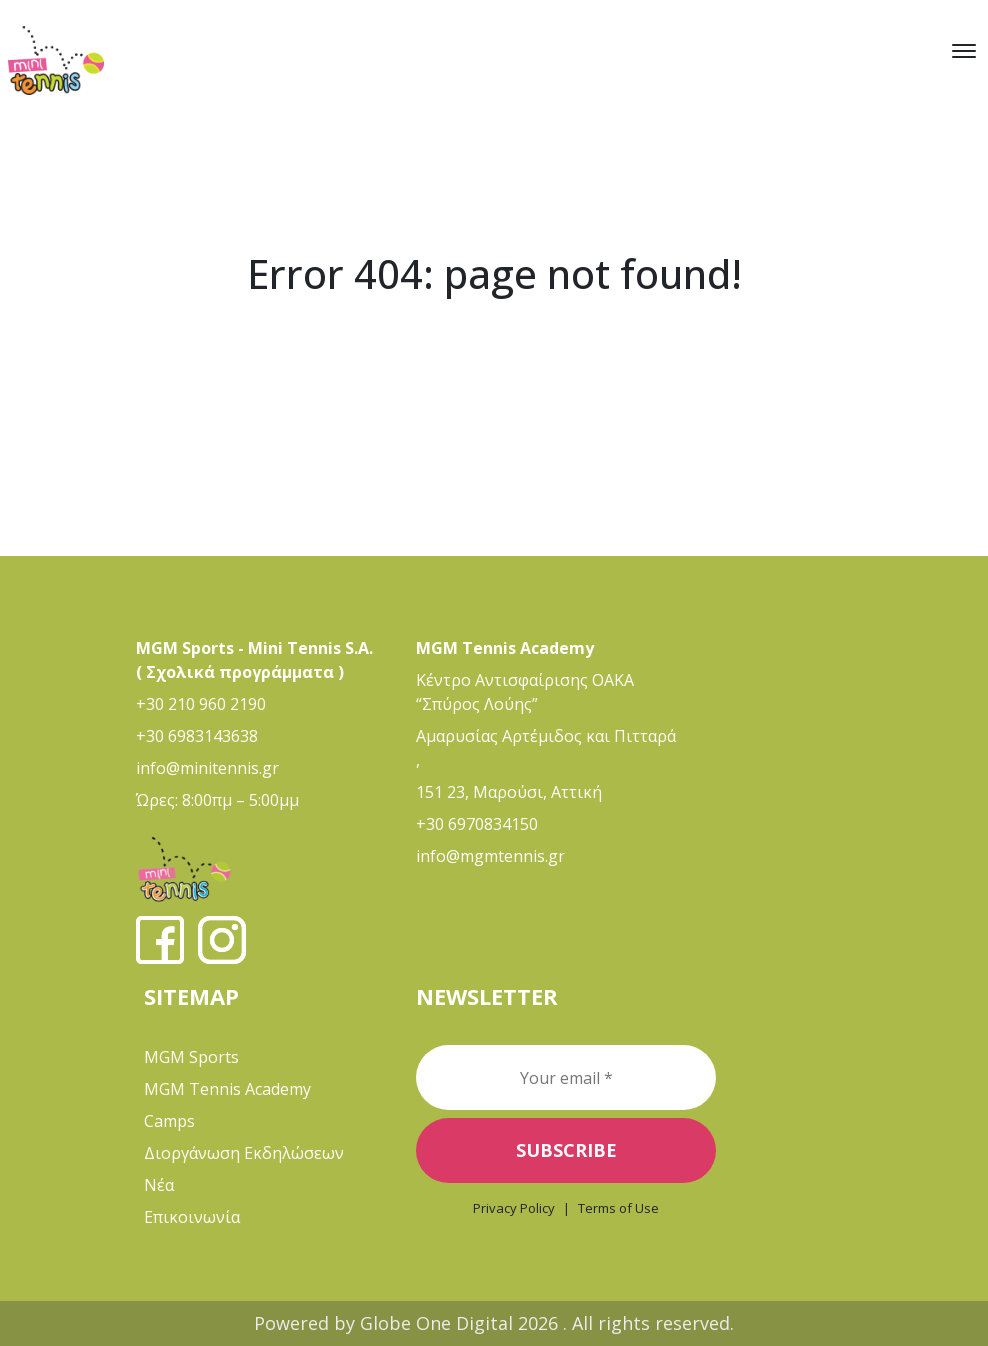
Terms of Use (618, 1208)
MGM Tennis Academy (227, 1089)
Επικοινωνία (192, 1217)
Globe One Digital (439, 1323)
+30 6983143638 (197, 736)
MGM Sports (191, 1057)
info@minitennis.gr (207, 768)
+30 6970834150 (477, 824)
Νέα (159, 1185)
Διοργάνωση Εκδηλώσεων (244, 1153)
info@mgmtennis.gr (490, 856)
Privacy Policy (514, 1208)
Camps (169, 1121)
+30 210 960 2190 (201, 704)
